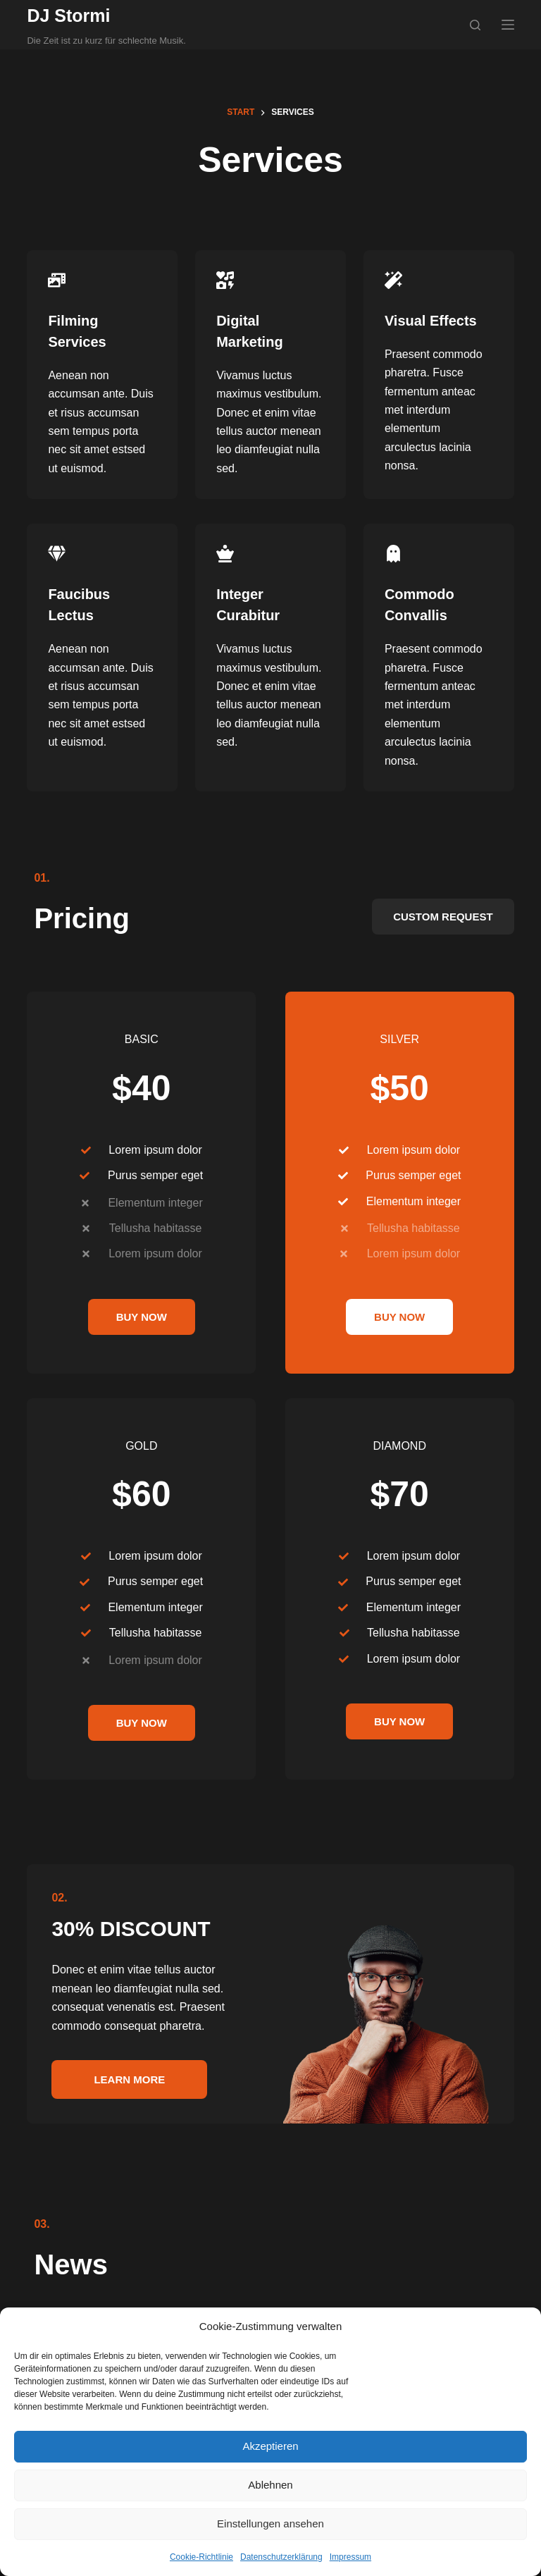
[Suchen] (475, 25)
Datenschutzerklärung (281, 2557)
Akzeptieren (270, 2446)
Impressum (350, 2557)
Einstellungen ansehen (270, 2523)
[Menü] (508, 24)
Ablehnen (270, 2485)
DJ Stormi (68, 15)
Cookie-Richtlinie (201, 2557)
